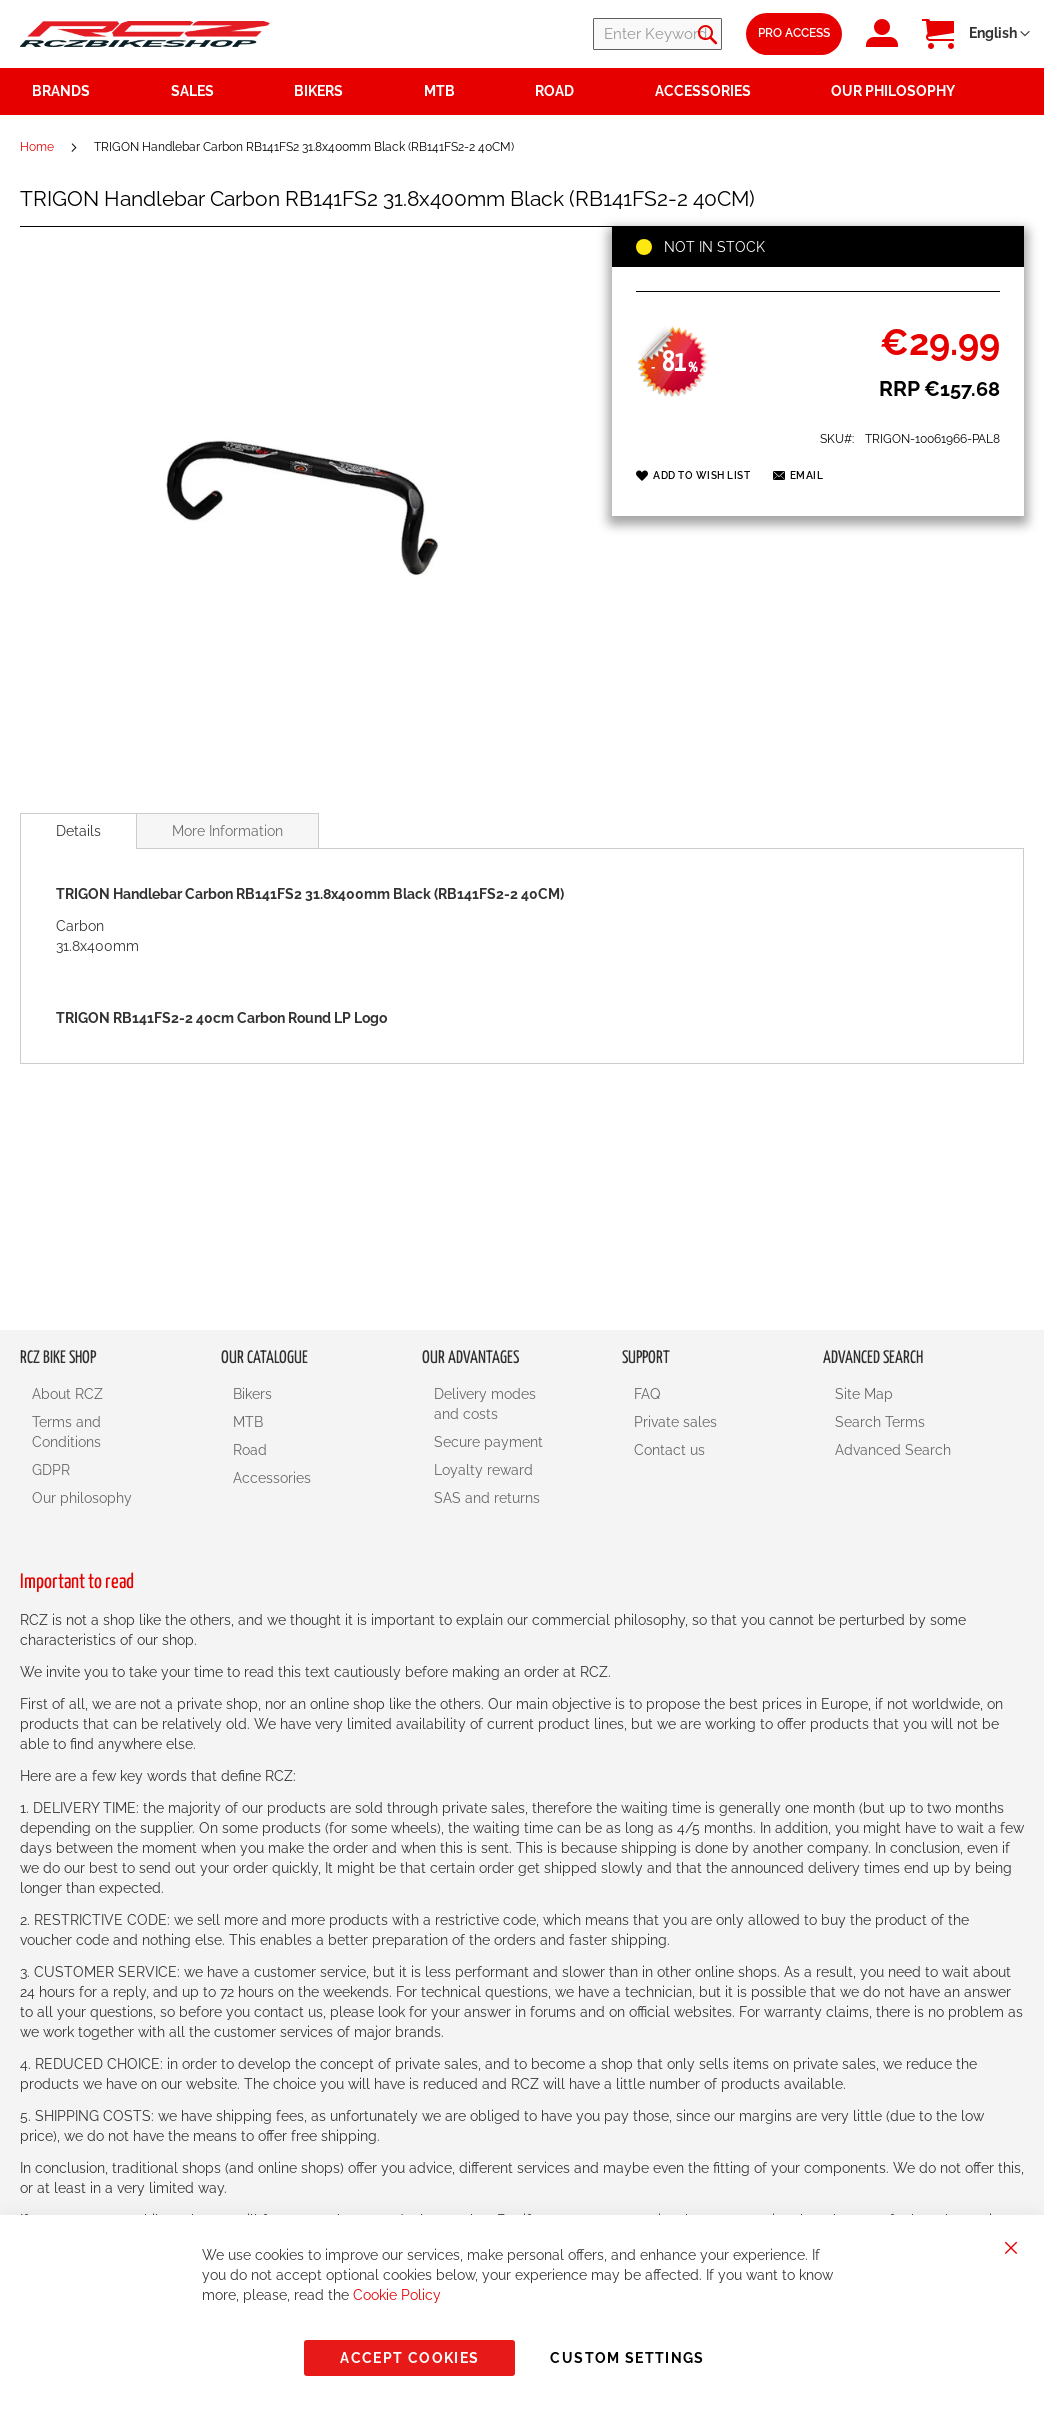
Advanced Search (893, 1450)
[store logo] (145, 33)
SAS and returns (487, 1498)
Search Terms (880, 1422)
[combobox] (602, 34)
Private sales (675, 1422)
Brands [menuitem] (61, 91)
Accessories (272, 1478)
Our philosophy (82, 1498)
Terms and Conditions (66, 1432)
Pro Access (794, 33)
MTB (248, 1422)
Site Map (864, 1394)
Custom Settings (627, 2358)
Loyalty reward (483, 1470)
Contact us (669, 1450)
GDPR (51, 1470)
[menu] (522, 91)
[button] (999, 34)
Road (250, 1450)
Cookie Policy (397, 2295)
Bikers (252, 1394)
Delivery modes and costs (485, 1404)
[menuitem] (221, 91)
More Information (227, 831)
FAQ (647, 1394)
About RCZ (67, 1394)
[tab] (78, 831)
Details (78, 831)
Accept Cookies (409, 2358)
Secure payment (488, 1442)
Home (37, 147)
